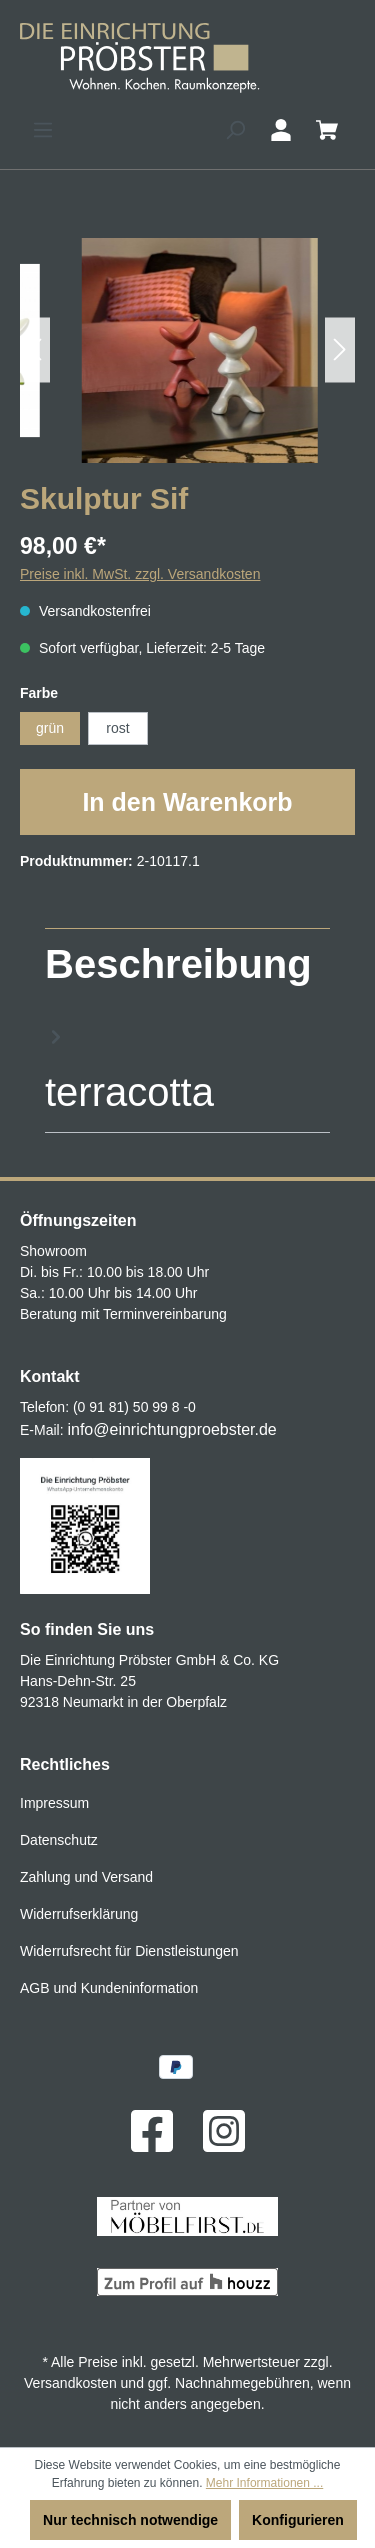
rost (117, 728)
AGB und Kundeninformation (109, 1988)
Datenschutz (59, 1840)
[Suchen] (235, 130)
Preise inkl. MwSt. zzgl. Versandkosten (140, 574)
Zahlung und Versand (86, 1877)
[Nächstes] (340, 350)
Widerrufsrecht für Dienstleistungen (129, 1951)
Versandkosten (70, 2383)
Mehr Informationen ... (264, 2483)
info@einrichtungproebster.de (171, 1429)
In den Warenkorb (187, 802)
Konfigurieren (298, 2520)
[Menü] (43, 130)
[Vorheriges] (35, 350)
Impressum (54, 1803)
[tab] (182, 1028)
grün (50, 728)
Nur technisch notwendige (130, 2520)
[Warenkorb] (327, 130)
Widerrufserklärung (79, 1914)
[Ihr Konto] (281, 130)
